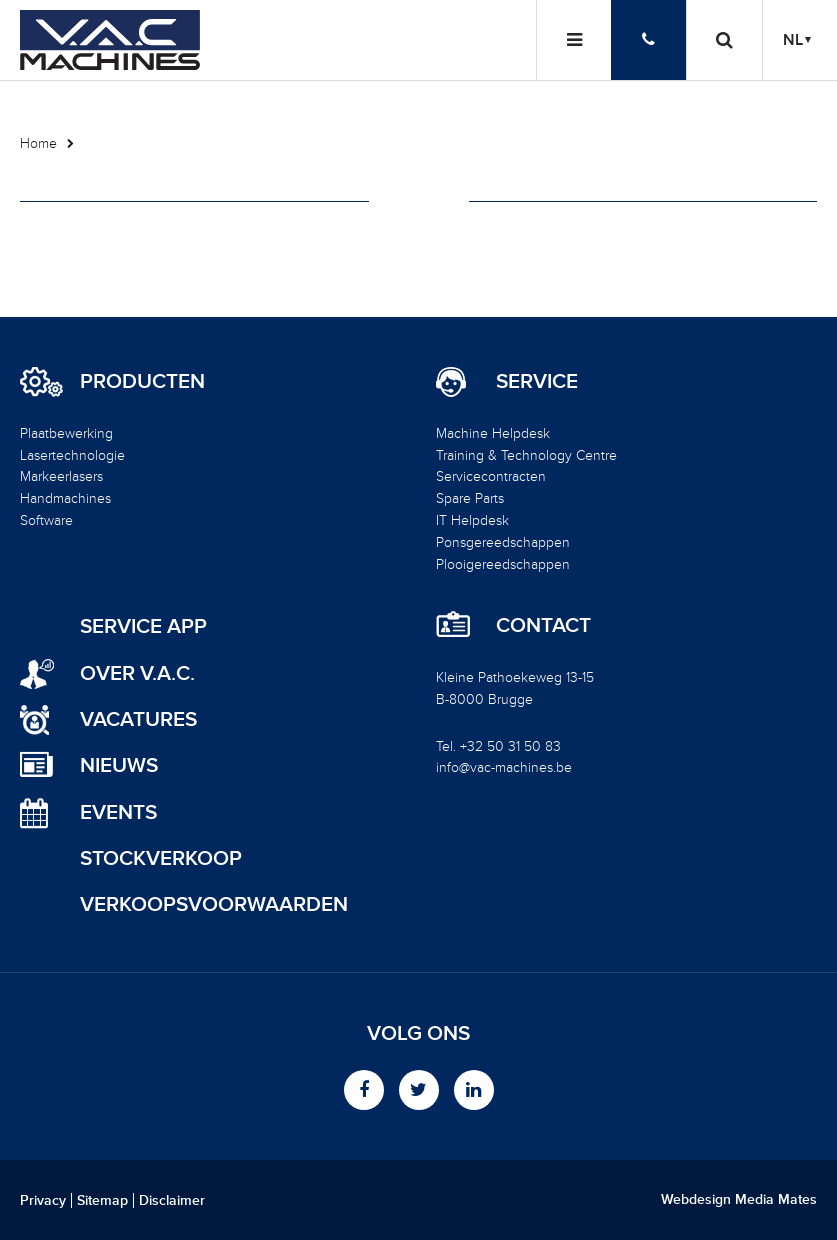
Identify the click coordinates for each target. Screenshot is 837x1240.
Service (537, 382)
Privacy (43, 1201)
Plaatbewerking (66, 433)
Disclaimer (172, 1201)
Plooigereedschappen (503, 564)
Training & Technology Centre (526, 455)
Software (46, 520)
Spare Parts (470, 498)
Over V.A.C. (137, 673)
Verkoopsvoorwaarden (214, 904)
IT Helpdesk (472, 520)
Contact (543, 626)
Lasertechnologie (72, 455)
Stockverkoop (161, 858)
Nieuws (119, 765)
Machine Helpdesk (493, 433)
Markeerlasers (61, 476)
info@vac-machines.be (504, 767)
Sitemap (102, 1201)
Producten (142, 382)
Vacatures (138, 719)
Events (118, 812)
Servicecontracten (491, 476)
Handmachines (65, 498)
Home (38, 143)
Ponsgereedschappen (503, 542)
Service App (143, 626)
